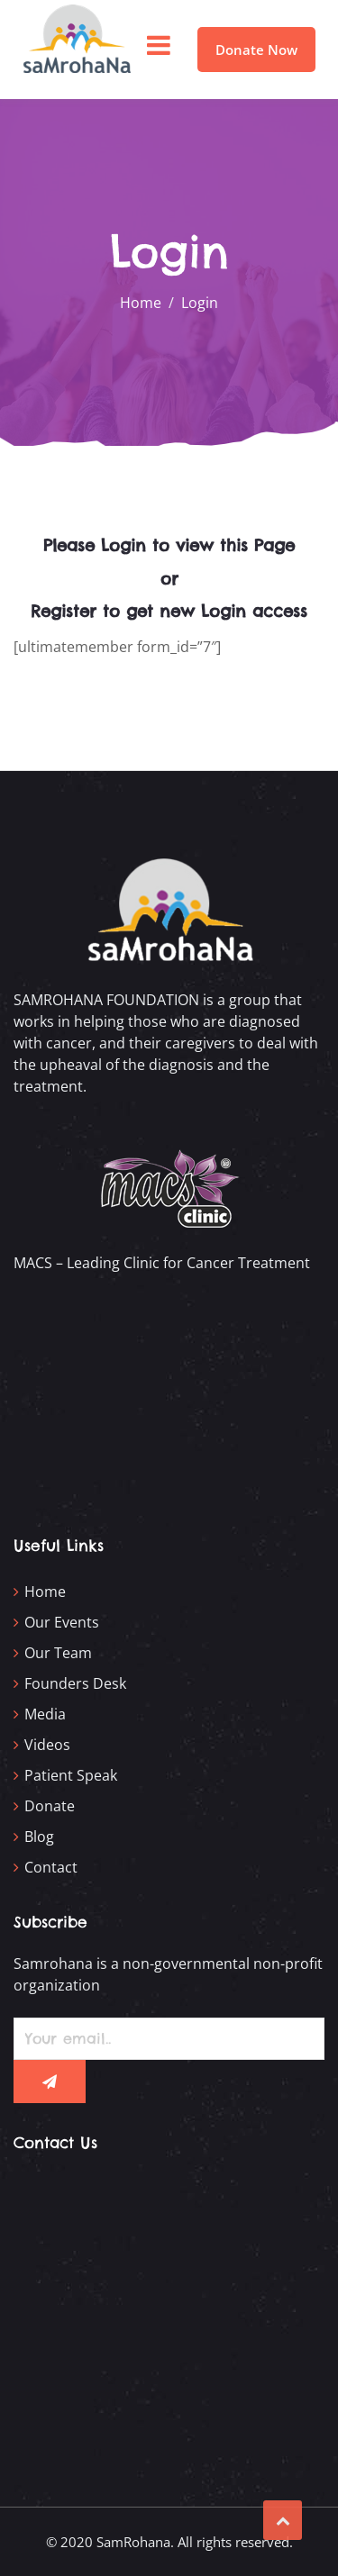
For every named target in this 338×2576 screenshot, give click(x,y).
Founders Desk (75, 1683)
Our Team (58, 1653)
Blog (39, 1836)
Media (45, 1714)
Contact (51, 1867)
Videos (47, 1745)
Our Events (61, 1622)
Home (45, 1591)
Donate (49, 1806)
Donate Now (256, 50)
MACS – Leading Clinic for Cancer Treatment (162, 1263)
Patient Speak (70, 1775)
